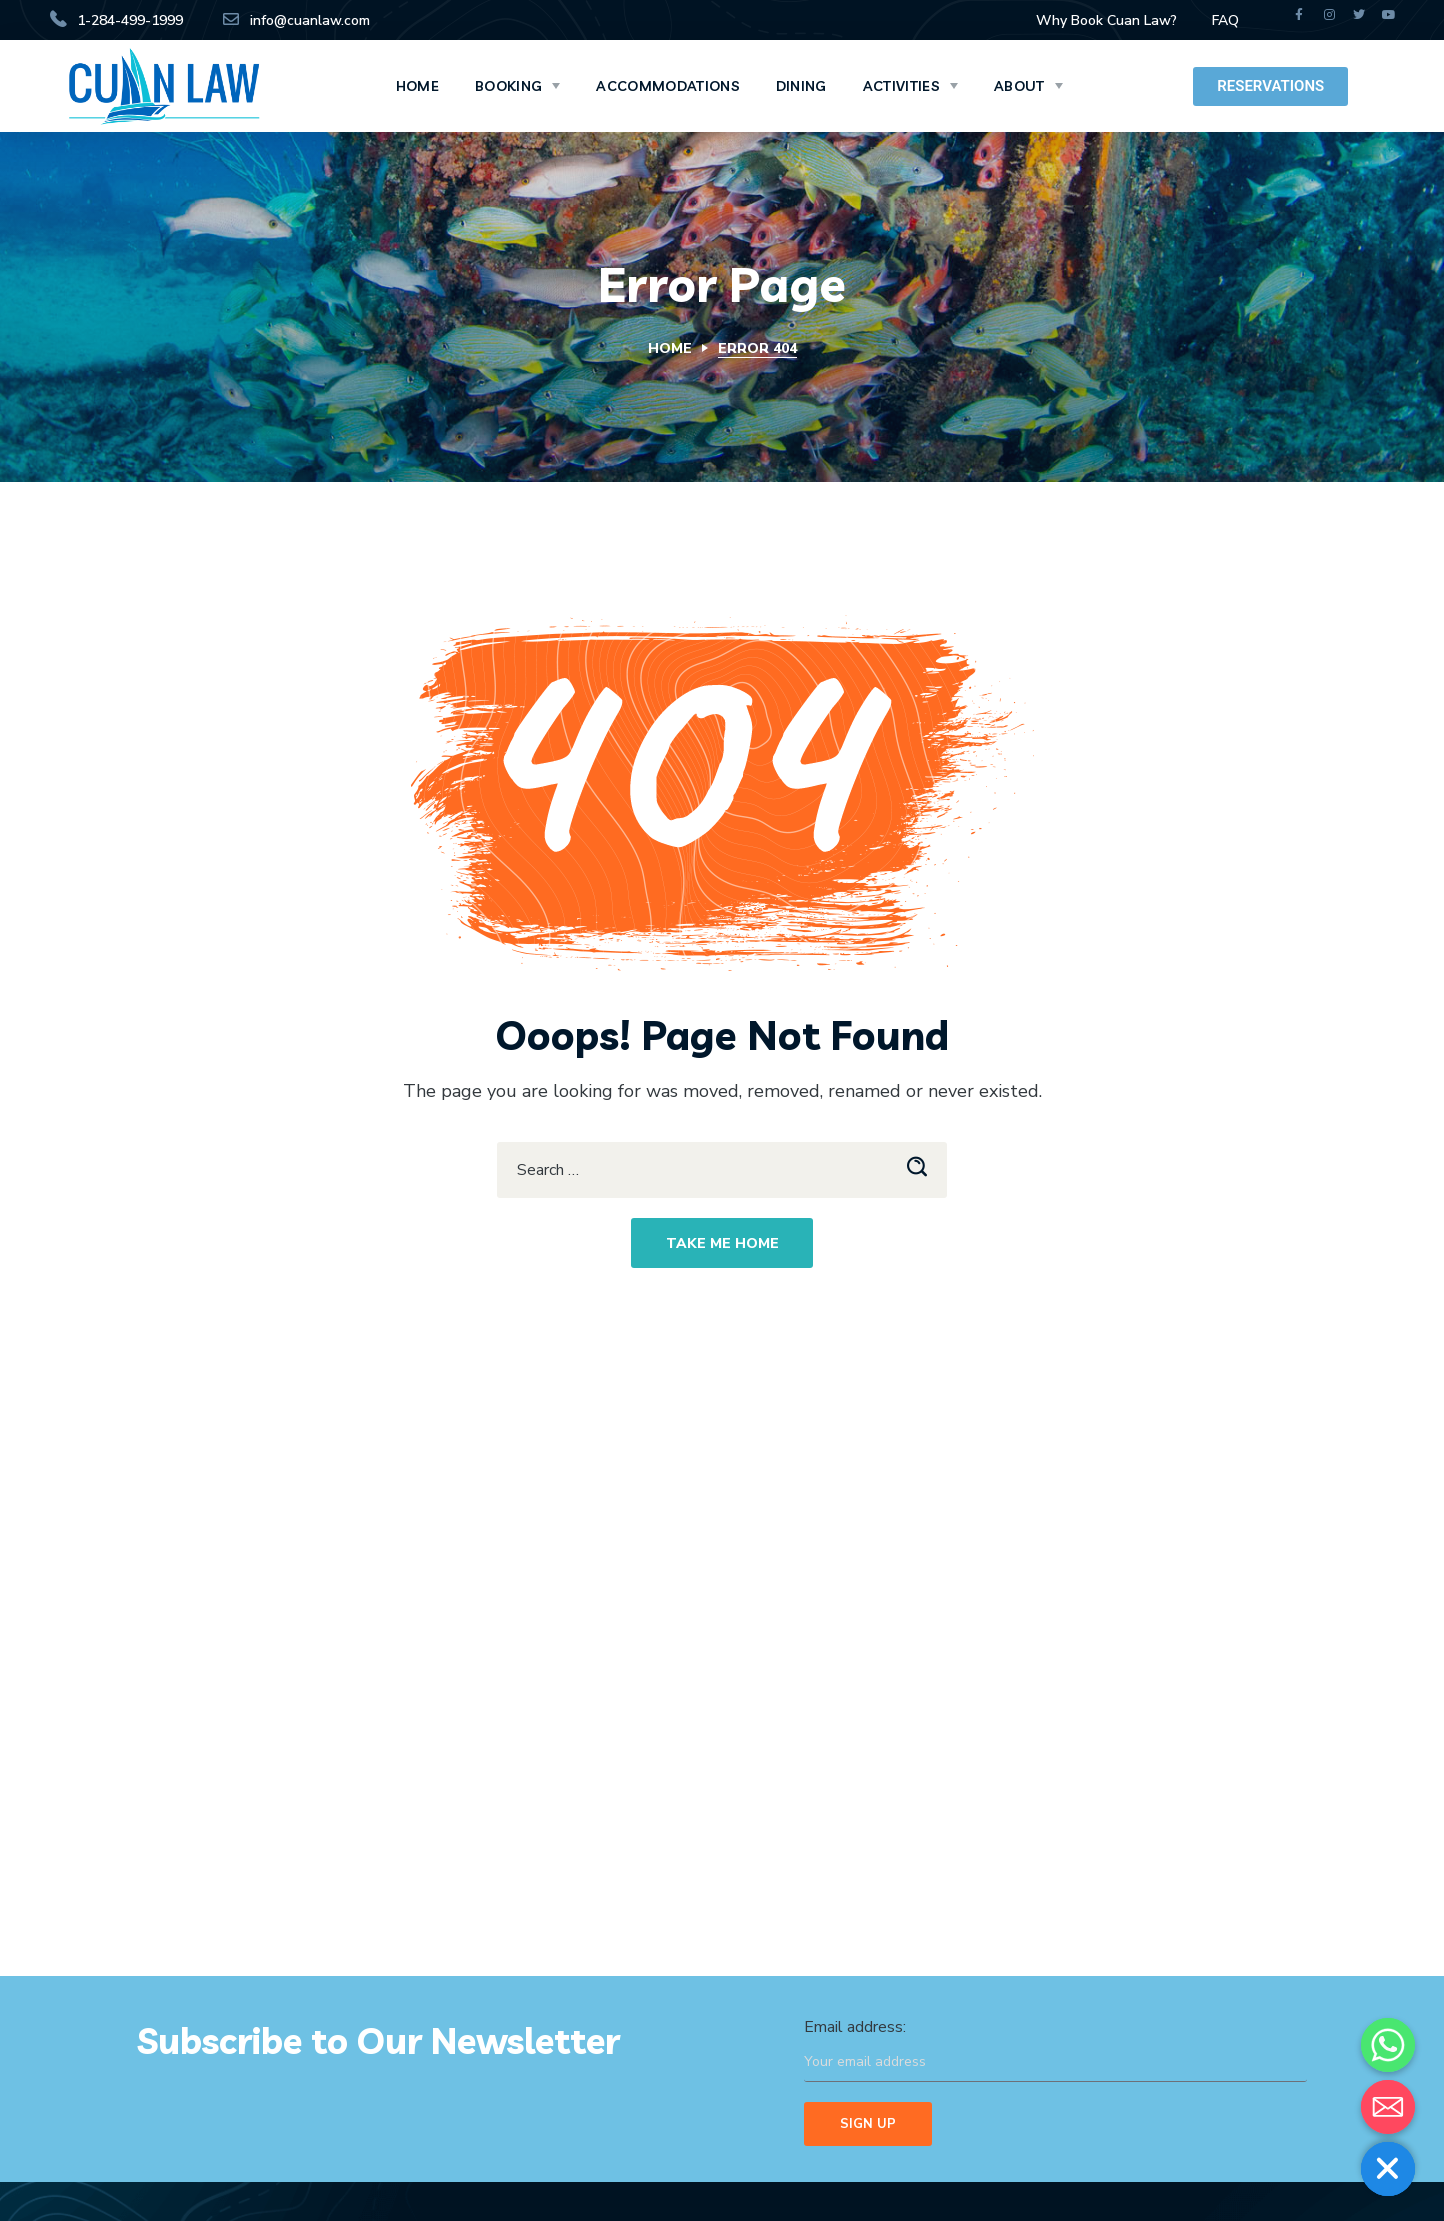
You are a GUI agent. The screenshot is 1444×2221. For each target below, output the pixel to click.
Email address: (1055, 2049)
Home (670, 348)
